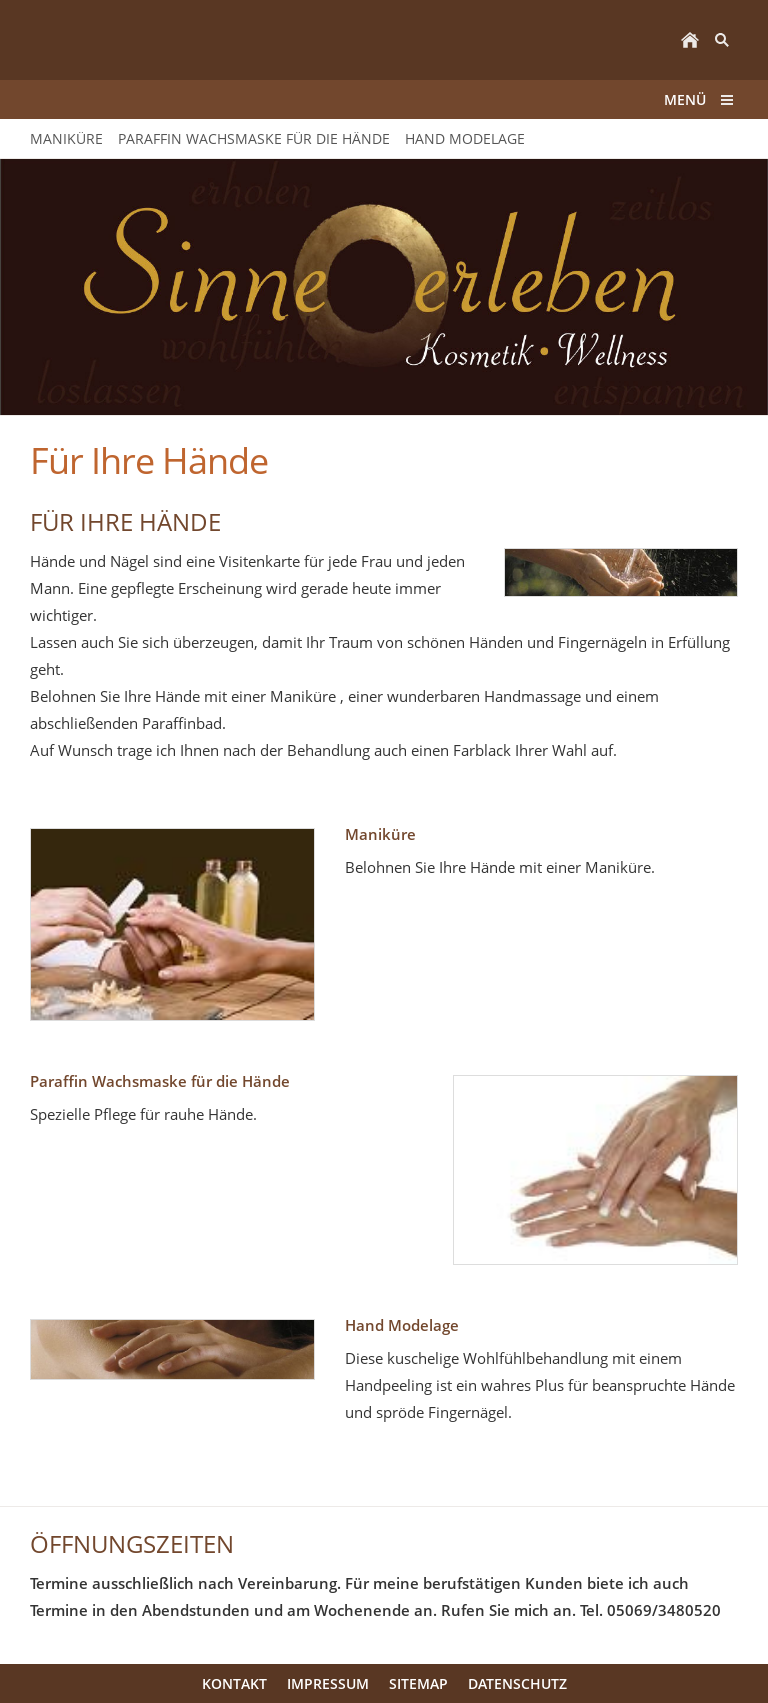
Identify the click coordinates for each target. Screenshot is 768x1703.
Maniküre (380, 834)
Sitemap (418, 1683)
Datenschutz (517, 1683)
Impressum (328, 1683)
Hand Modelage (402, 1325)
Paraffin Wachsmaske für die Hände (160, 1081)
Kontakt (234, 1683)
